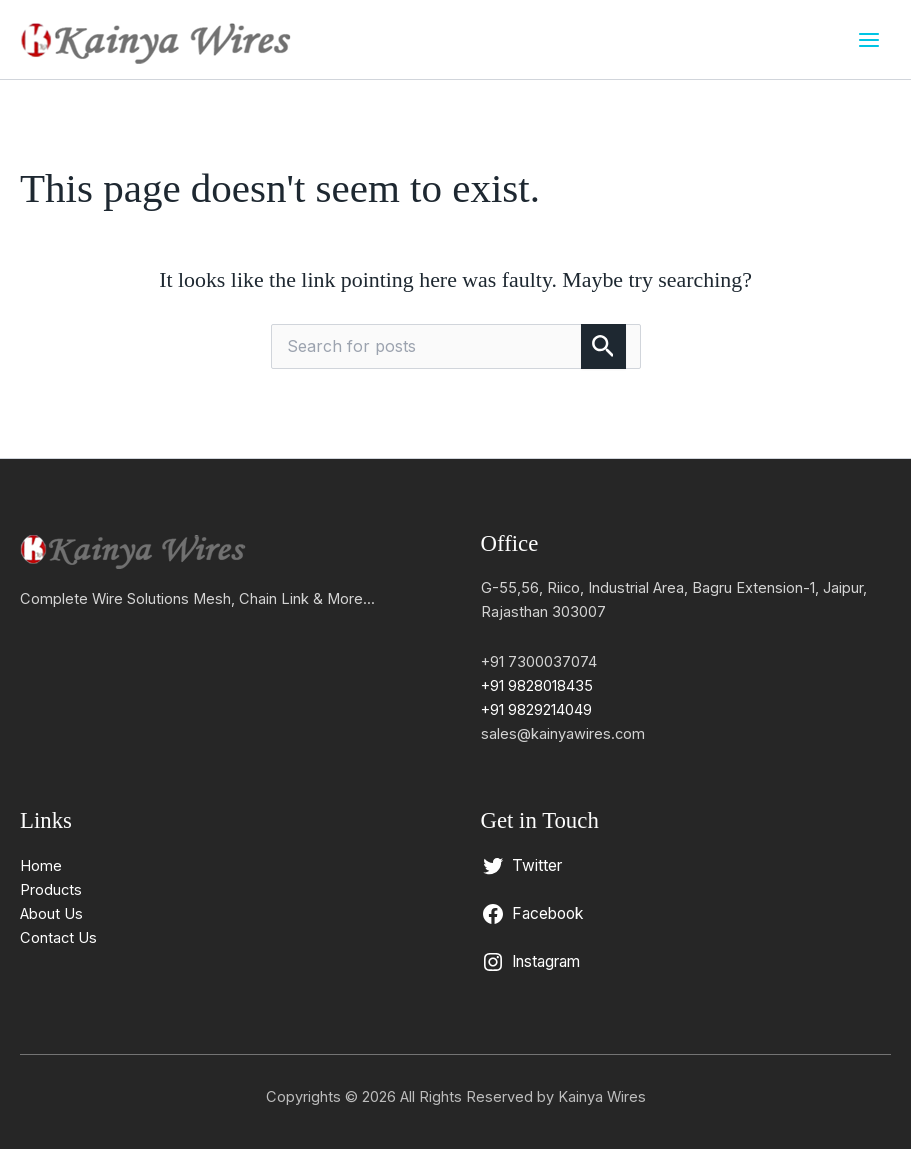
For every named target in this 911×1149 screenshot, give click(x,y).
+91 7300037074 (539, 662)
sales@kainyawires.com (563, 734)
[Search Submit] (603, 346)
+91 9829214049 (536, 710)
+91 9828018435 (537, 686)
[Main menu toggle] (869, 39)
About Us (51, 914)
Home (41, 866)
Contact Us (58, 938)
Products (51, 890)
